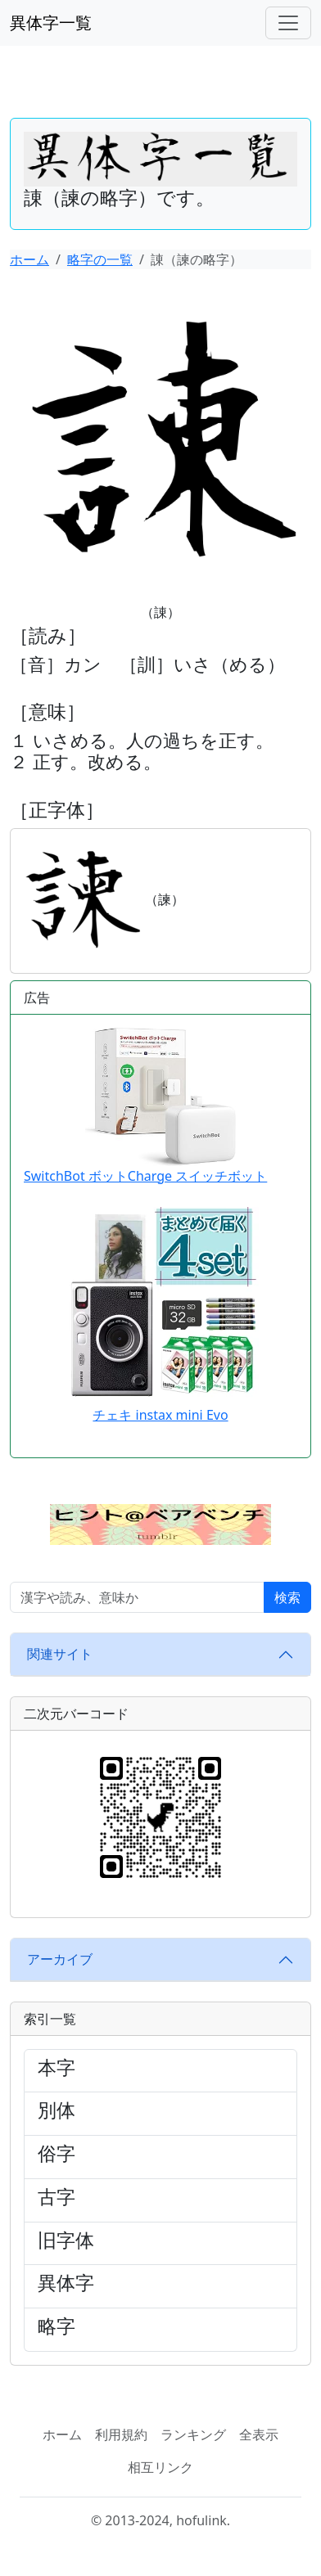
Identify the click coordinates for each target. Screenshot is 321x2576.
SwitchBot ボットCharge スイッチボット (145, 1106)
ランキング (193, 2434)
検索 (287, 1597)
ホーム (29, 259)
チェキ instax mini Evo (160, 1415)
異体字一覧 (51, 22)
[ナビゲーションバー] (288, 23)
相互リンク (160, 2467)
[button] (160, 1523)
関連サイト (60, 1654)
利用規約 (121, 2434)
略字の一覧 (100, 259)
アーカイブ (60, 1959)
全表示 (258, 2434)
